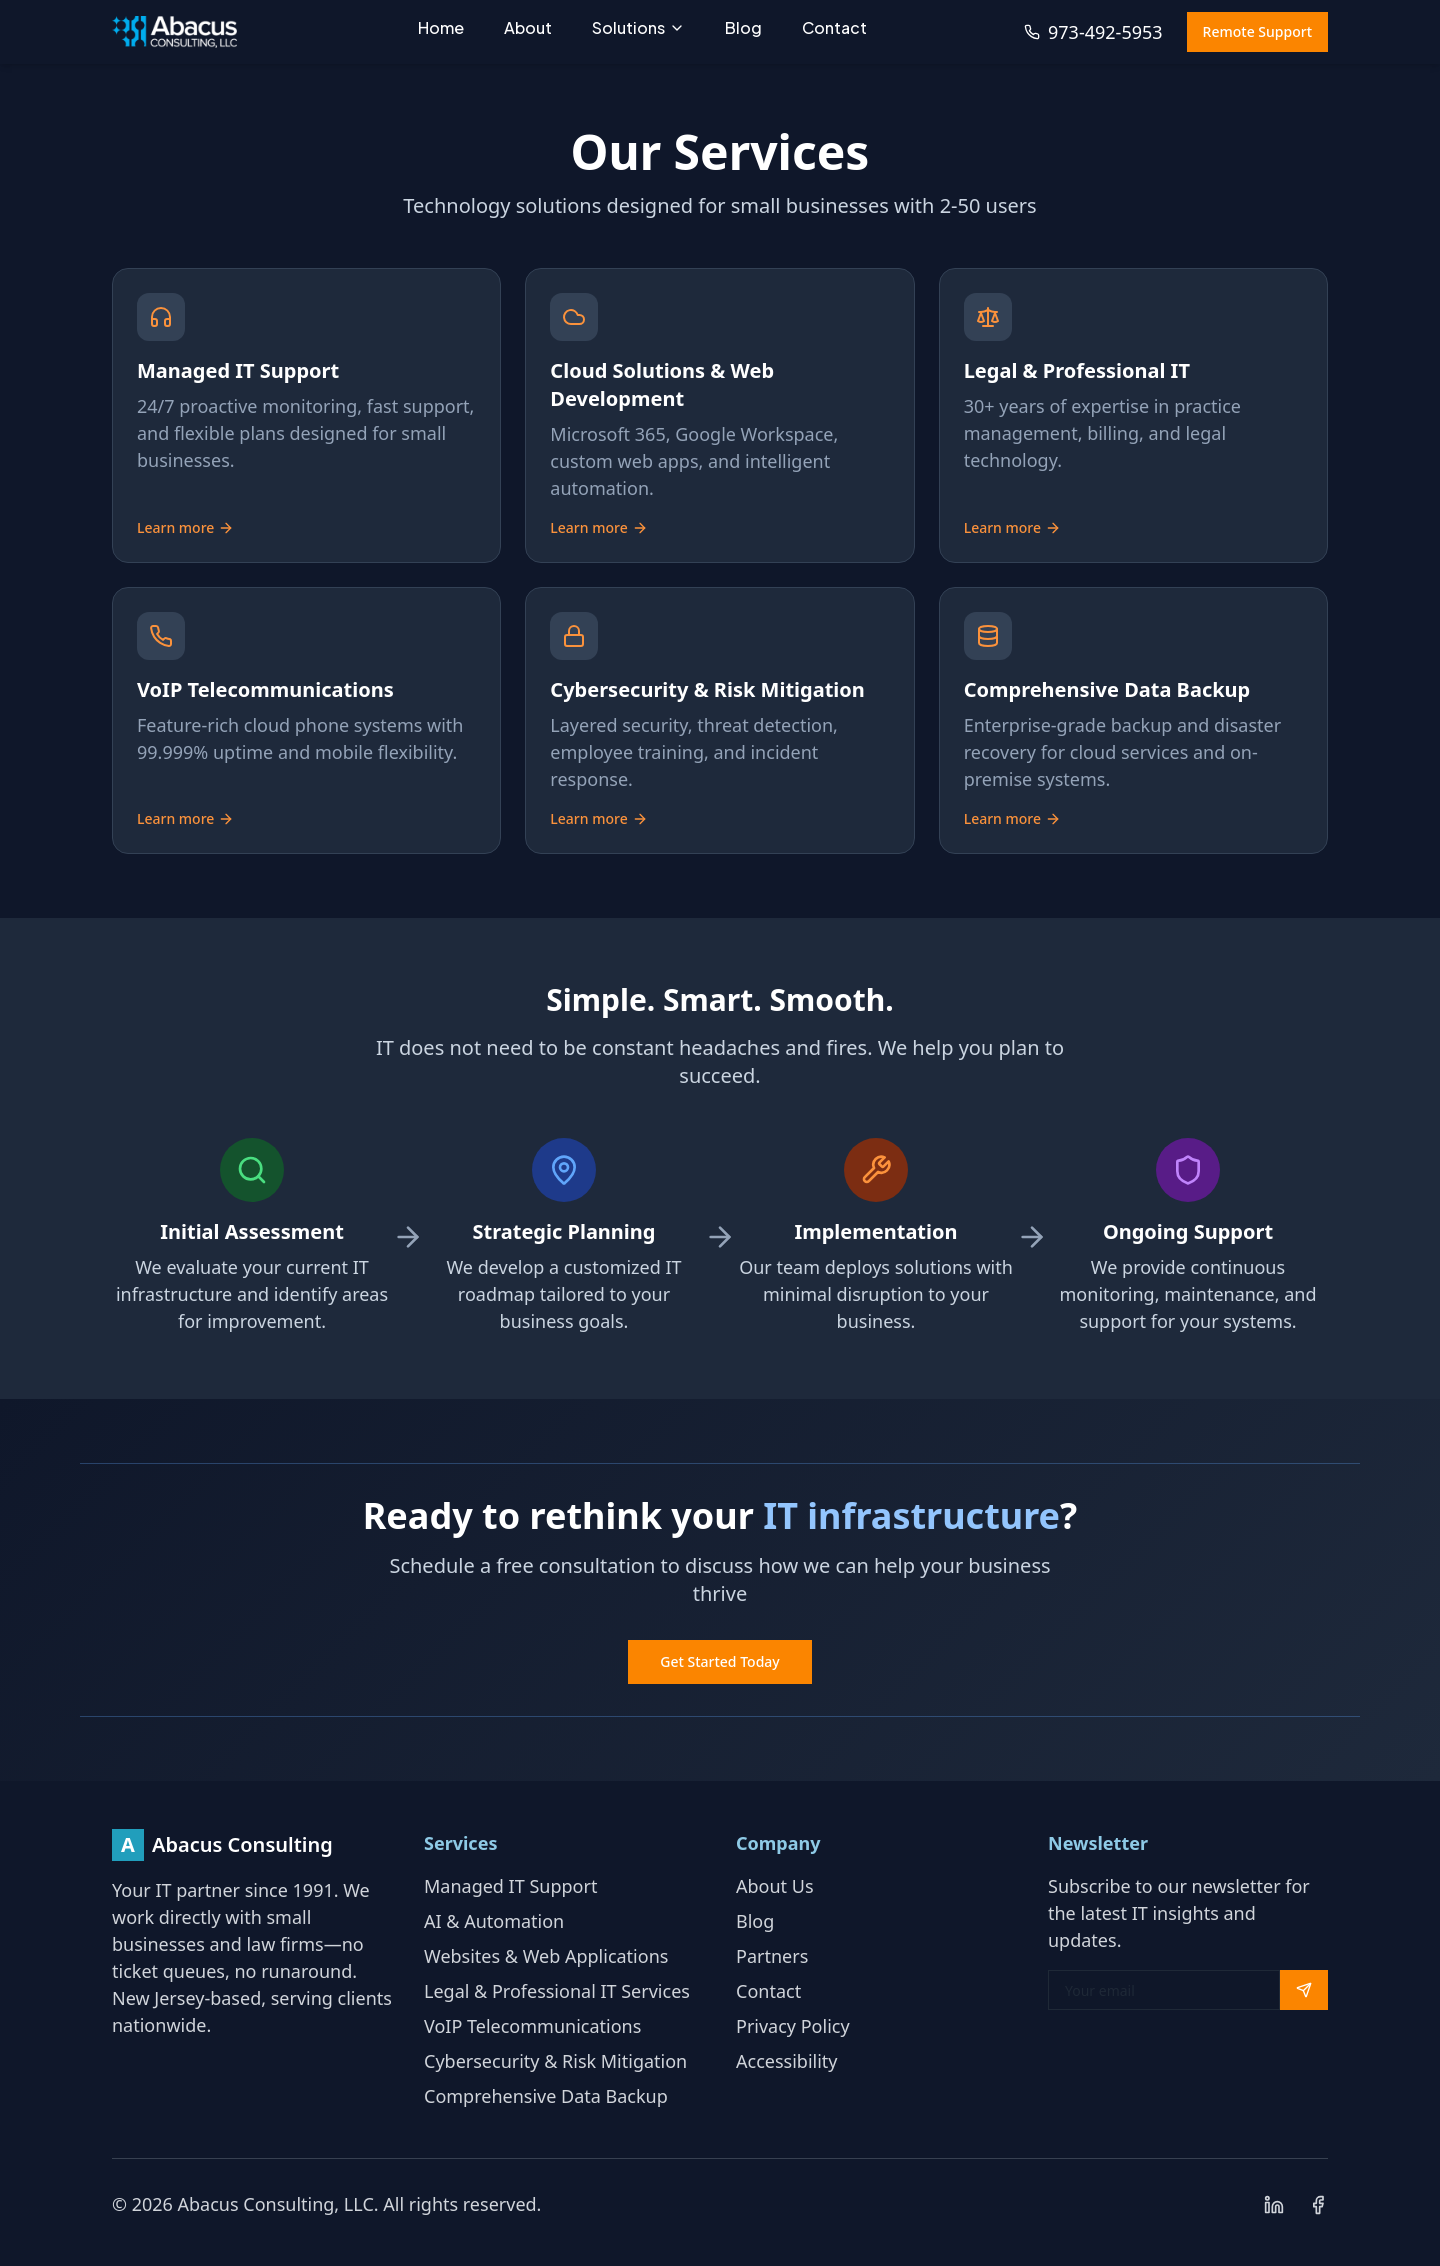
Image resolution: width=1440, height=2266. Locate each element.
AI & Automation (494, 1921)
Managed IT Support (510, 1886)
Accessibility (787, 2061)
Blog (743, 27)
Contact (834, 27)
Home (441, 27)
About (528, 27)
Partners (772, 1956)
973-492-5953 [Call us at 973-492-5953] (1093, 32)
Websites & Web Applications (546, 1956)
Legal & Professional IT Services (557, 1991)
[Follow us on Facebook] (1318, 2205)
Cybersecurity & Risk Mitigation (555, 2061)
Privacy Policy (793, 2026)
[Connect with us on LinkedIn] (1274, 2205)
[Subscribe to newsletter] (1304, 1990)
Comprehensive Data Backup (546, 2096)
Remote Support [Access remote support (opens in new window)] (1257, 31)
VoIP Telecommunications (532, 2026)
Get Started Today (719, 1661)
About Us (775, 1886)
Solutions (638, 27)
